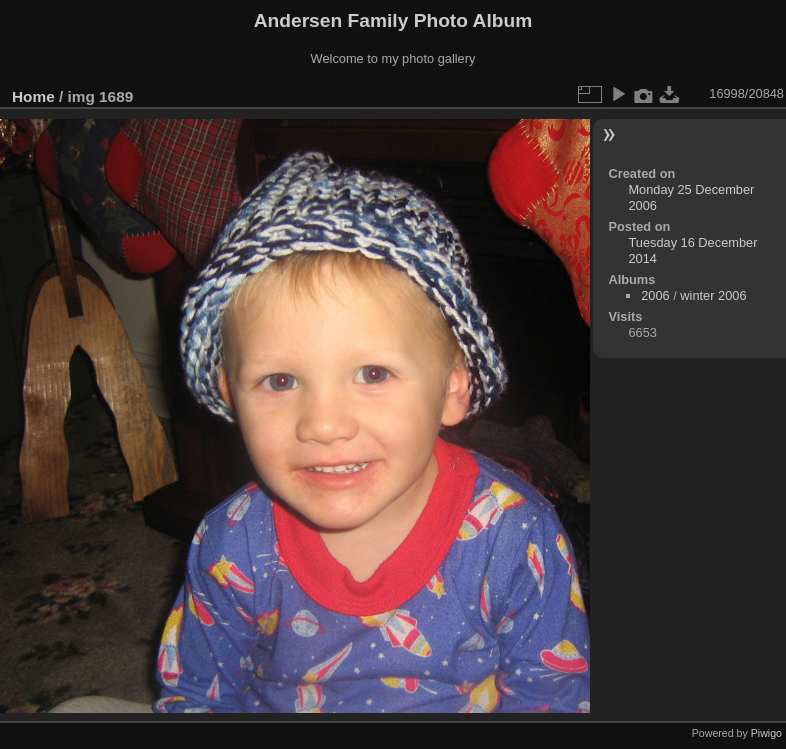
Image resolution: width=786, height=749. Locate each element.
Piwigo (766, 733)
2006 (655, 295)
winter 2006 (713, 295)
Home (33, 96)
